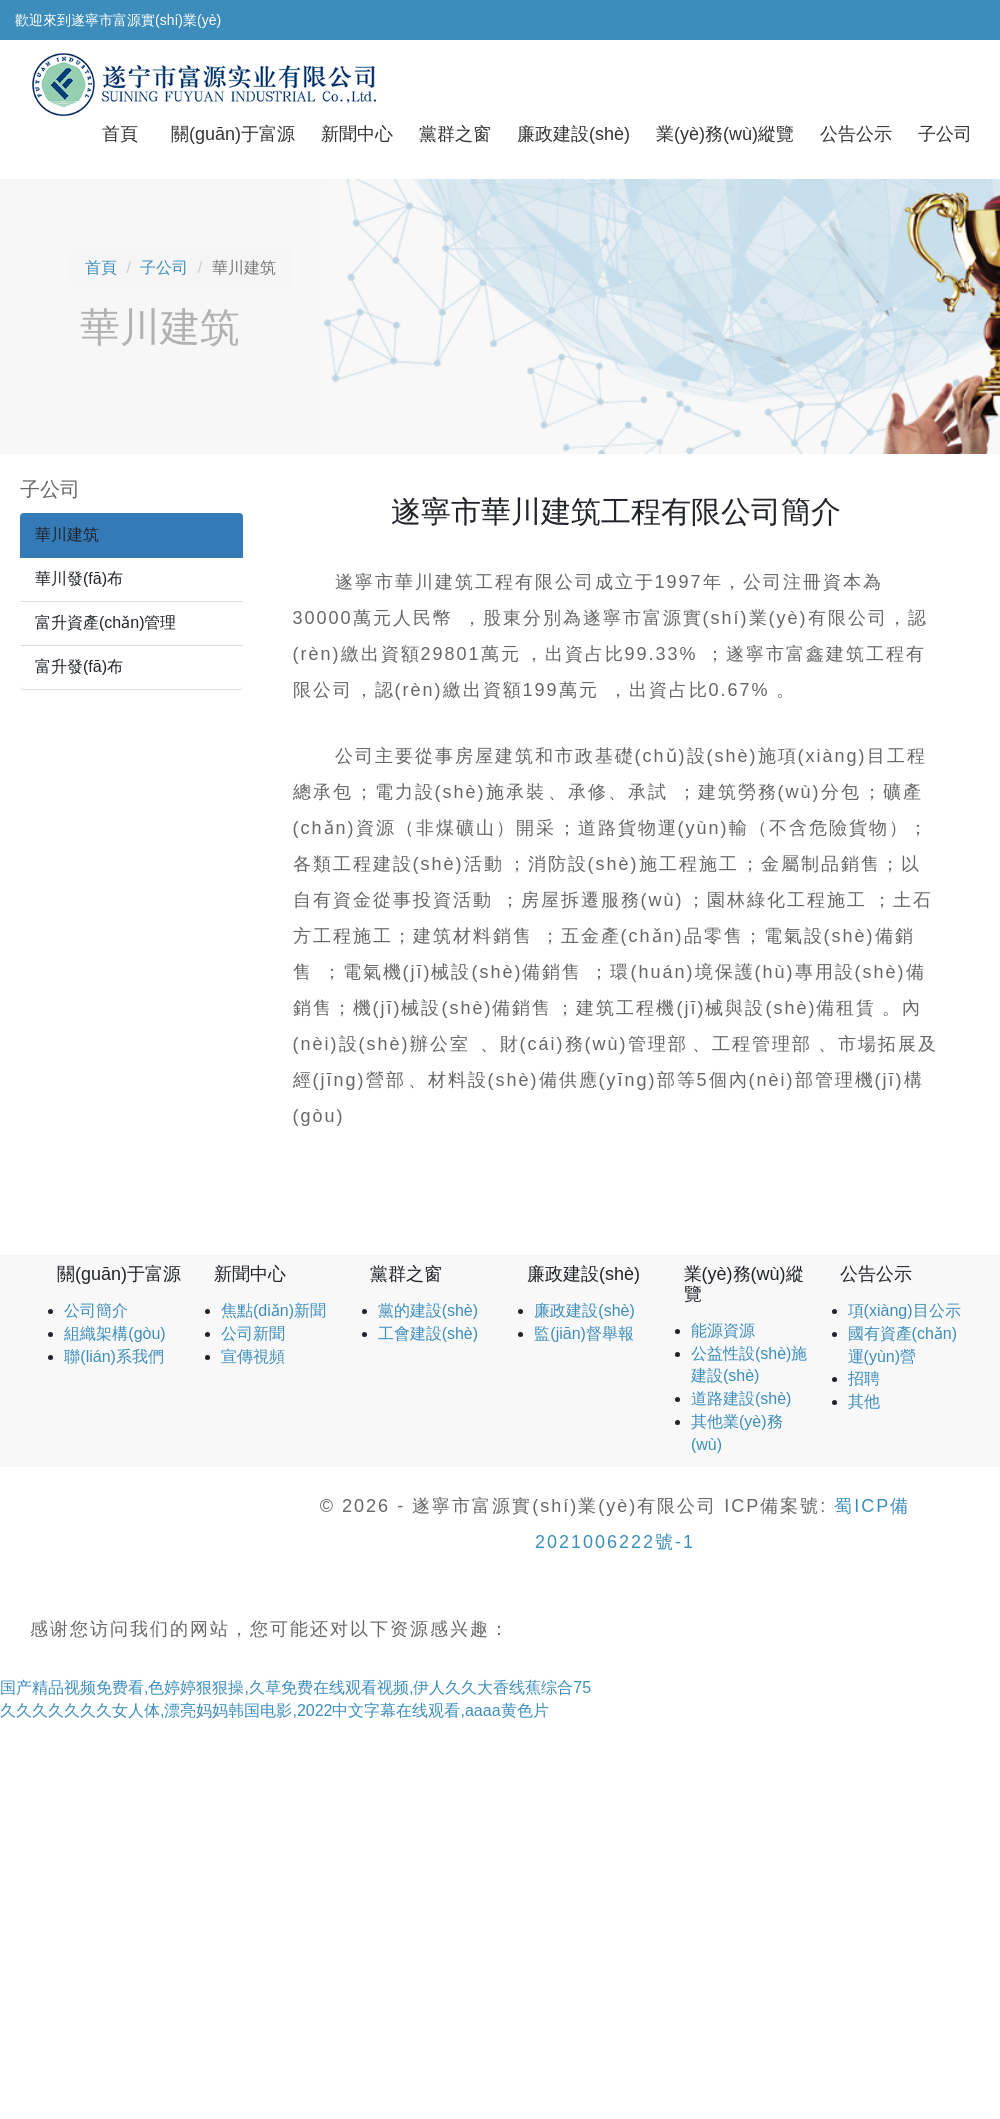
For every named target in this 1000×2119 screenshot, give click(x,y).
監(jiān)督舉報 (584, 1333)
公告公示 (856, 134)
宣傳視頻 (253, 1356)
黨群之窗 (455, 134)
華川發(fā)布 (79, 578)
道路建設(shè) (741, 1398)
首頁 (120, 134)
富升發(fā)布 (79, 666)
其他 (864, 1401)
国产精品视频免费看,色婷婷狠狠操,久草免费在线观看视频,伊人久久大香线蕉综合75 (295, 1687)
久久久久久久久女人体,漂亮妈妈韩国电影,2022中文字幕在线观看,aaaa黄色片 (274, 1710)
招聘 (864, 1378)
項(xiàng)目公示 (904, 1310)
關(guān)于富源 (233, 134)
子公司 (945, 134)
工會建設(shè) (428, 1333)
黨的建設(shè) (428, 1310)
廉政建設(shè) (573, 134)
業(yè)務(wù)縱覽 (725, 134)
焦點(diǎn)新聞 (273, 1310)
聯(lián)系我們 (114, 1356)
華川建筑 (67, 534)
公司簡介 (96, 1310)
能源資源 (723, 1330)
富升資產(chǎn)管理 (105, 622)
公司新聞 (253, 1333)
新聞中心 (357, 134)
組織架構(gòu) (114, 1333)
